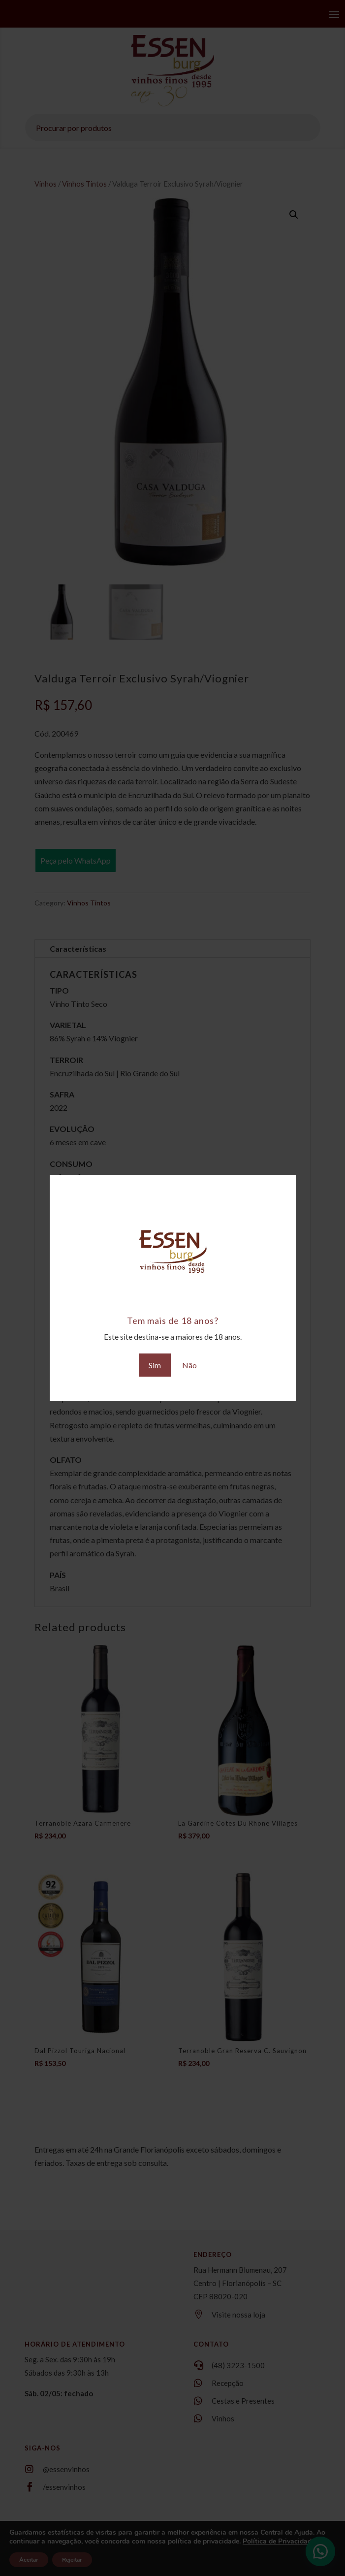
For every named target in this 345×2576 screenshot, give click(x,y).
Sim (155, 1365)
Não (189, 1365)
